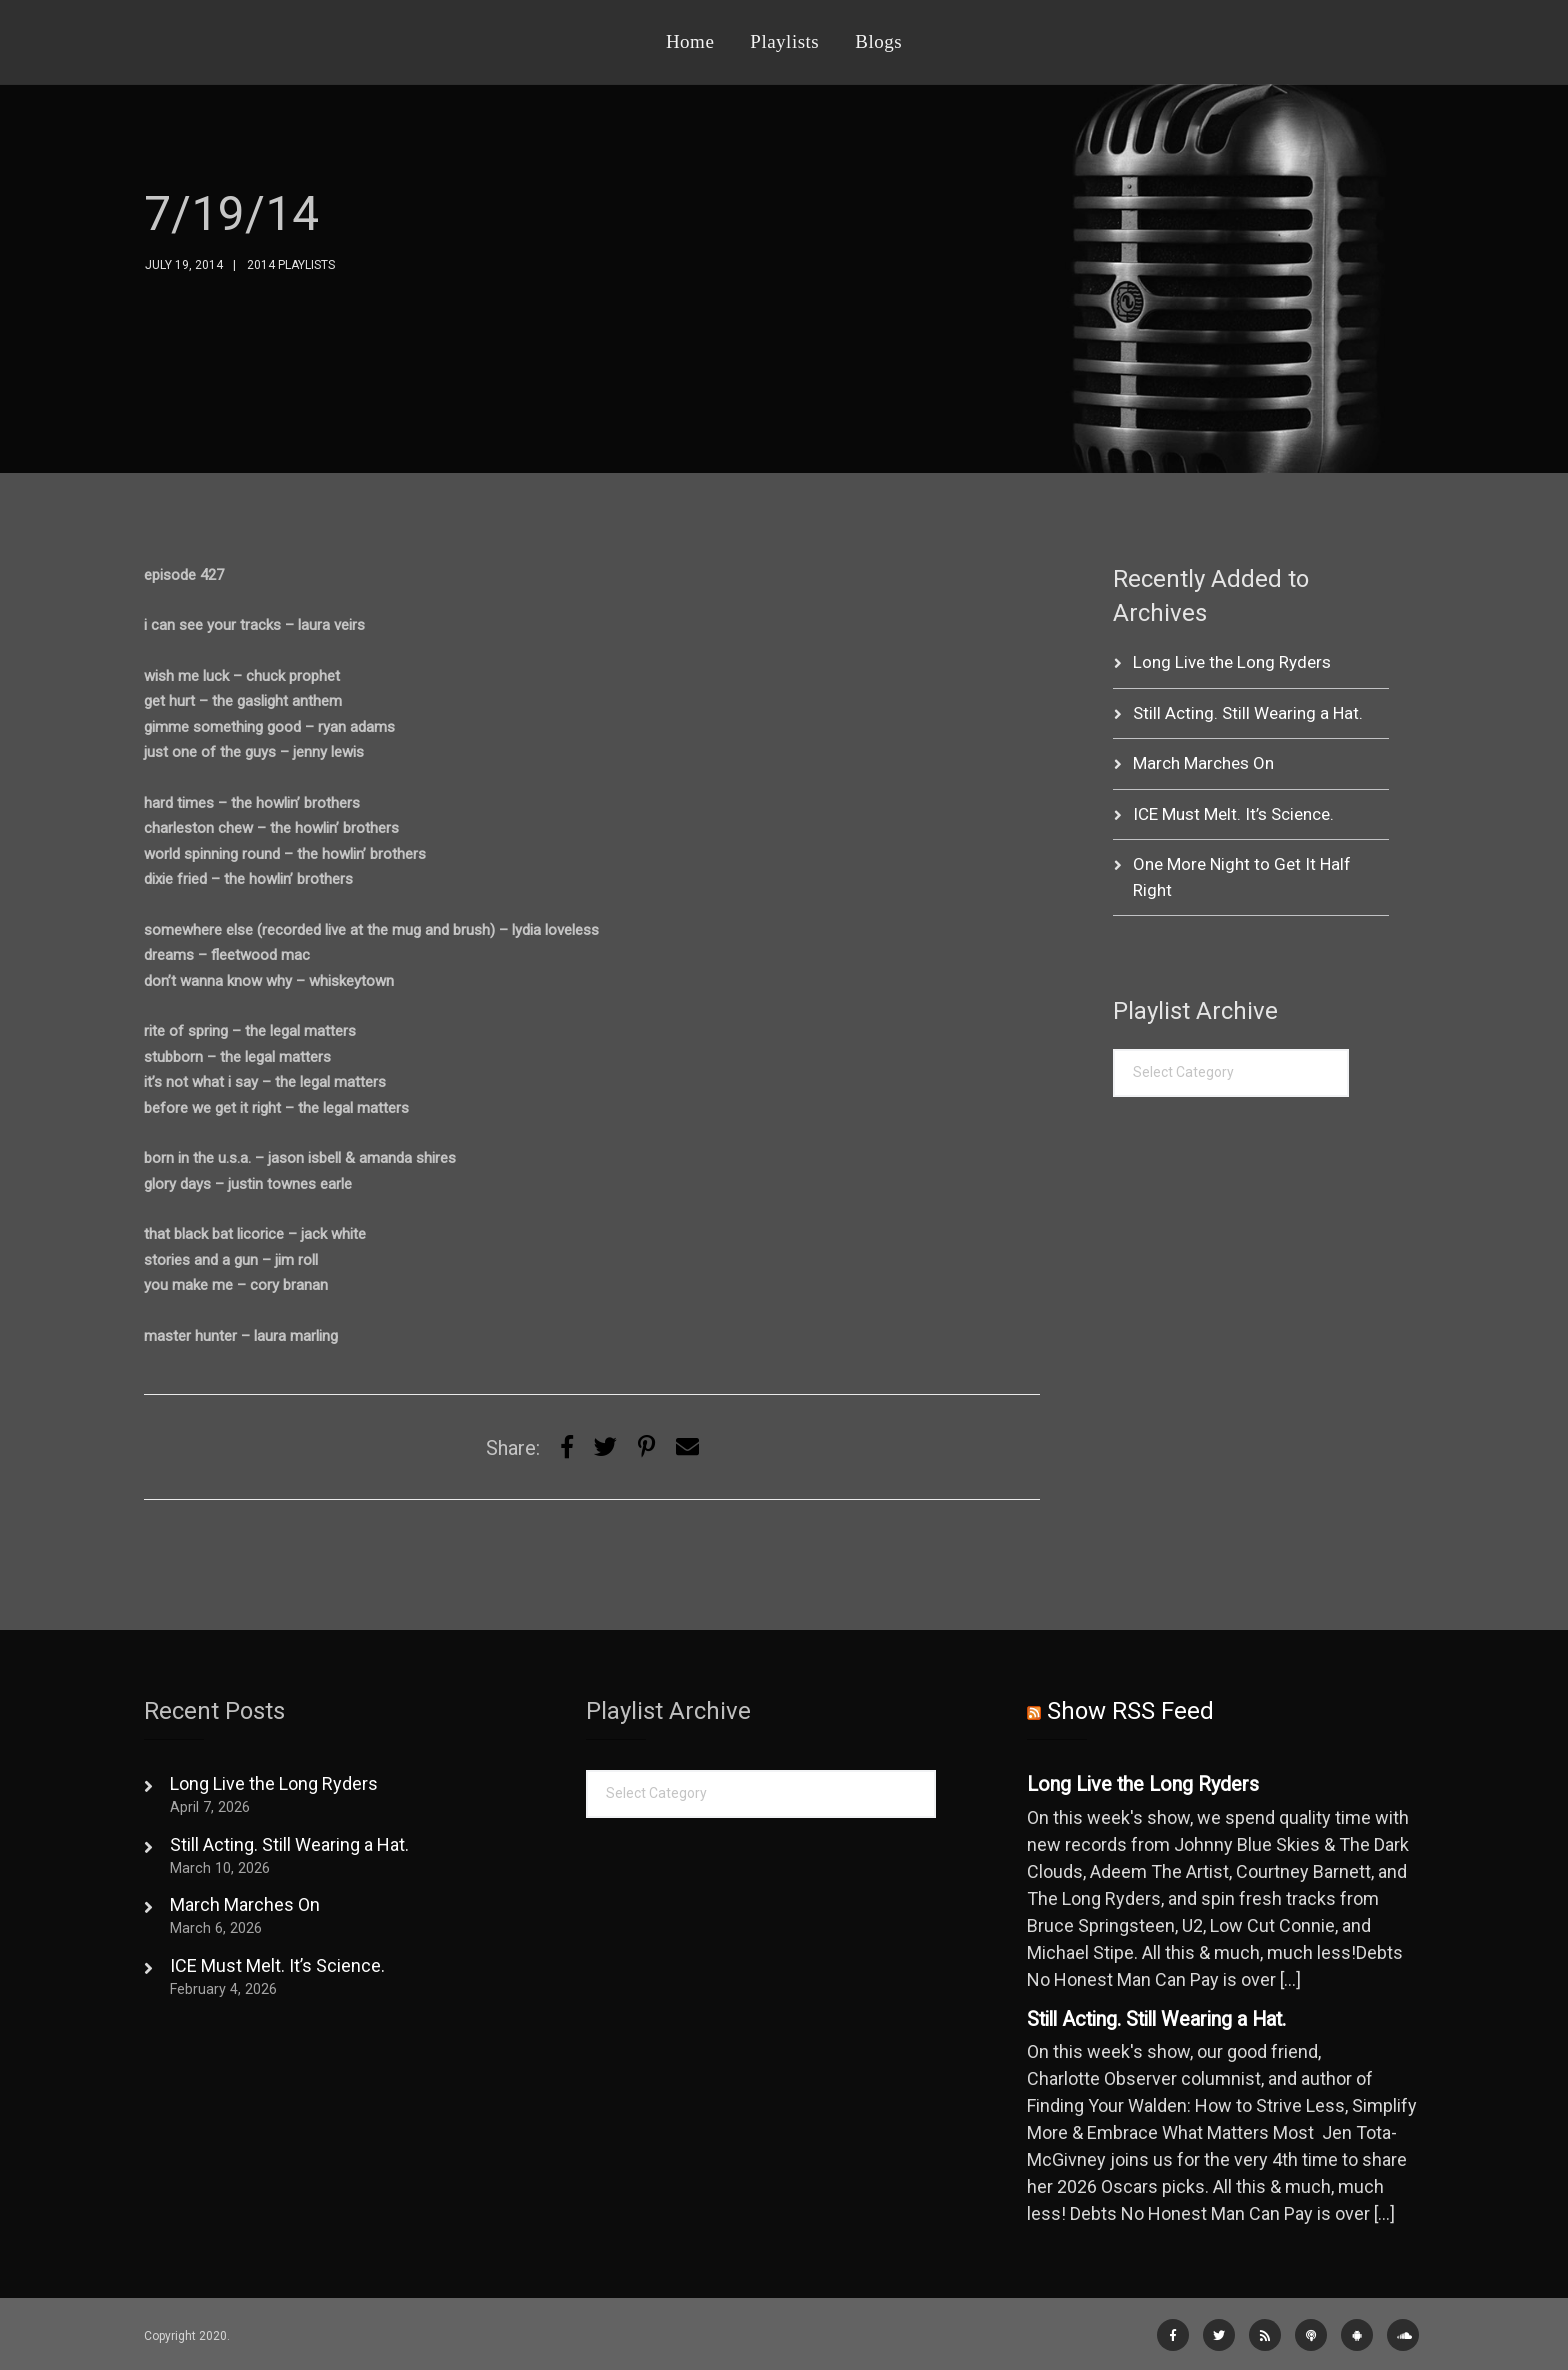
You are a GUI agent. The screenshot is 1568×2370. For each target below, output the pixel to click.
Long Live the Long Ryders (1232, 662)
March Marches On (1203, 763)
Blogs (878, 41)
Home (690, 41)
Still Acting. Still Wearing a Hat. (1248, 713)
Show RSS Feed (1130, 1711)
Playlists (784, 41)
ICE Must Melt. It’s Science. (1233, 814)
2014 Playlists (291, 265)
